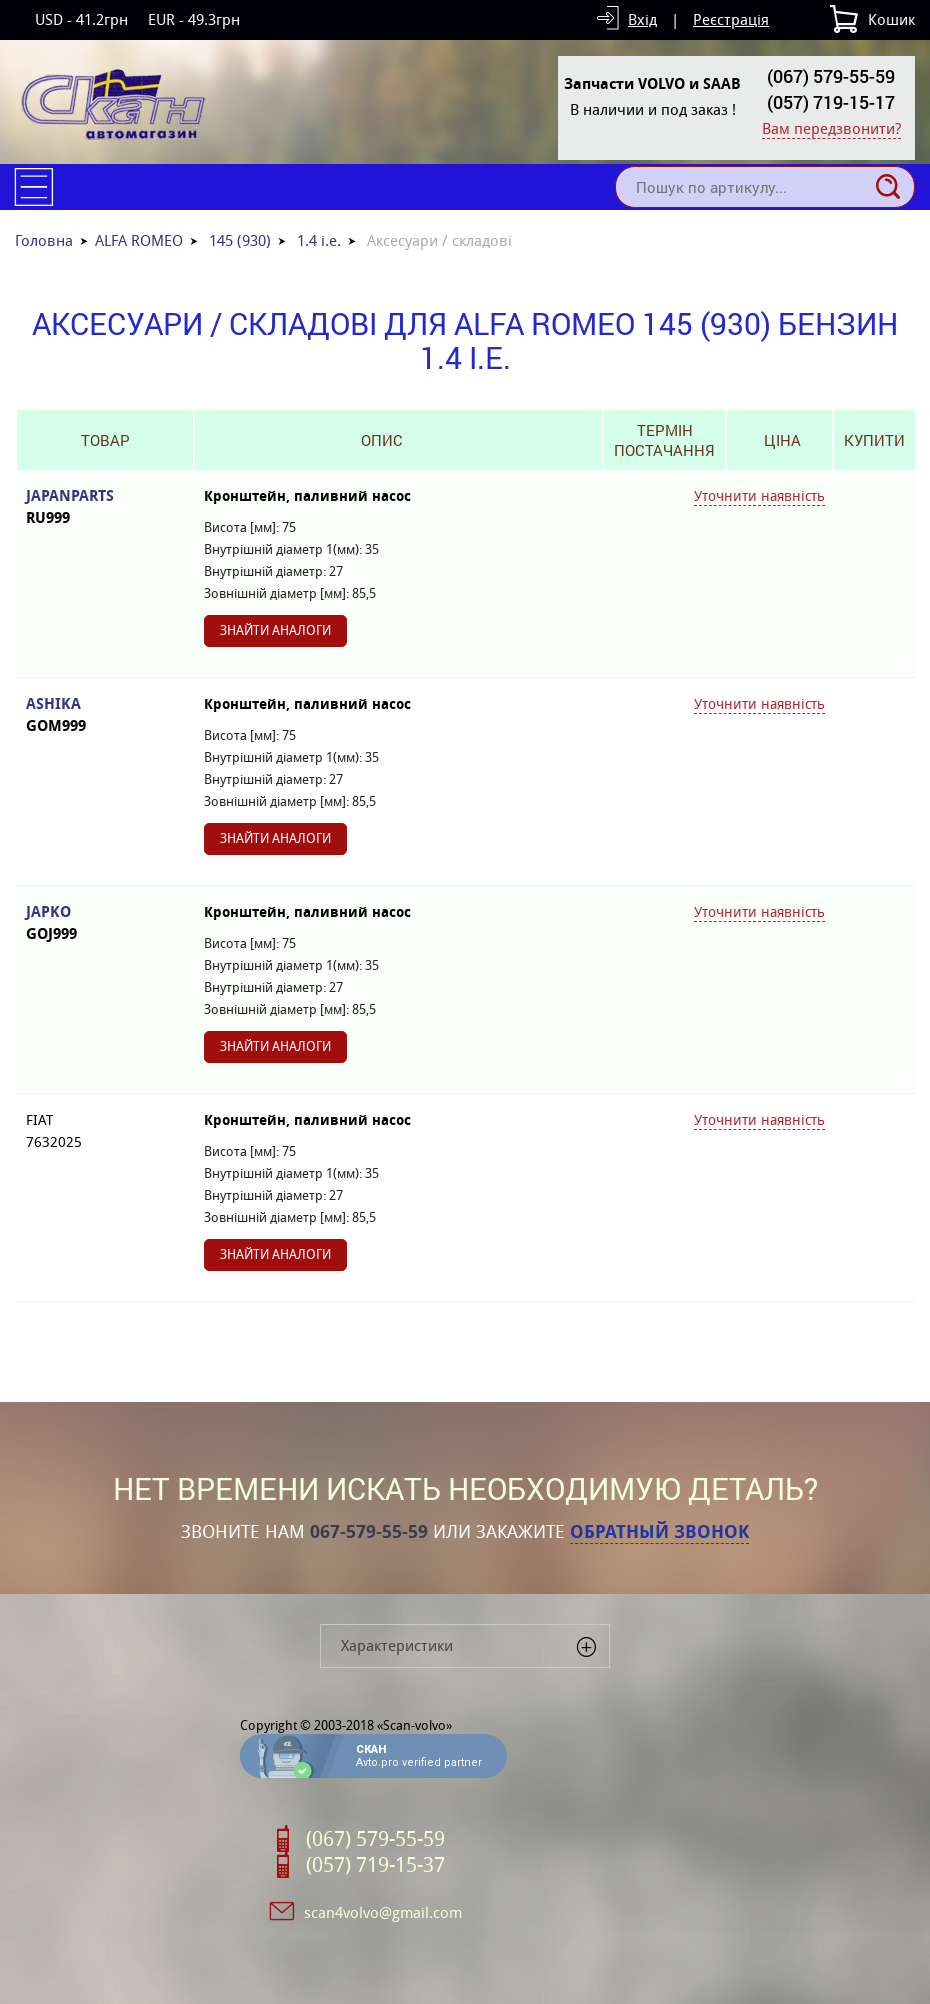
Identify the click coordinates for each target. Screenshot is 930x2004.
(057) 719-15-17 (831, 102)
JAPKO (105, 923)
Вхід (642, 19)
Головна (44, 240)
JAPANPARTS (105, 507)
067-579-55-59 (369, 1532)
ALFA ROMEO (139, 240)
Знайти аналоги (275, 630)
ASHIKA (105, 715)
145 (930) (240, 240)
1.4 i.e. (319, 240)
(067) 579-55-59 (831, 76)
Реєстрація (731, 19)
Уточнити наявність (759, 496)
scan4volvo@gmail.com (383, 1912)
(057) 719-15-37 (375, 1865)
